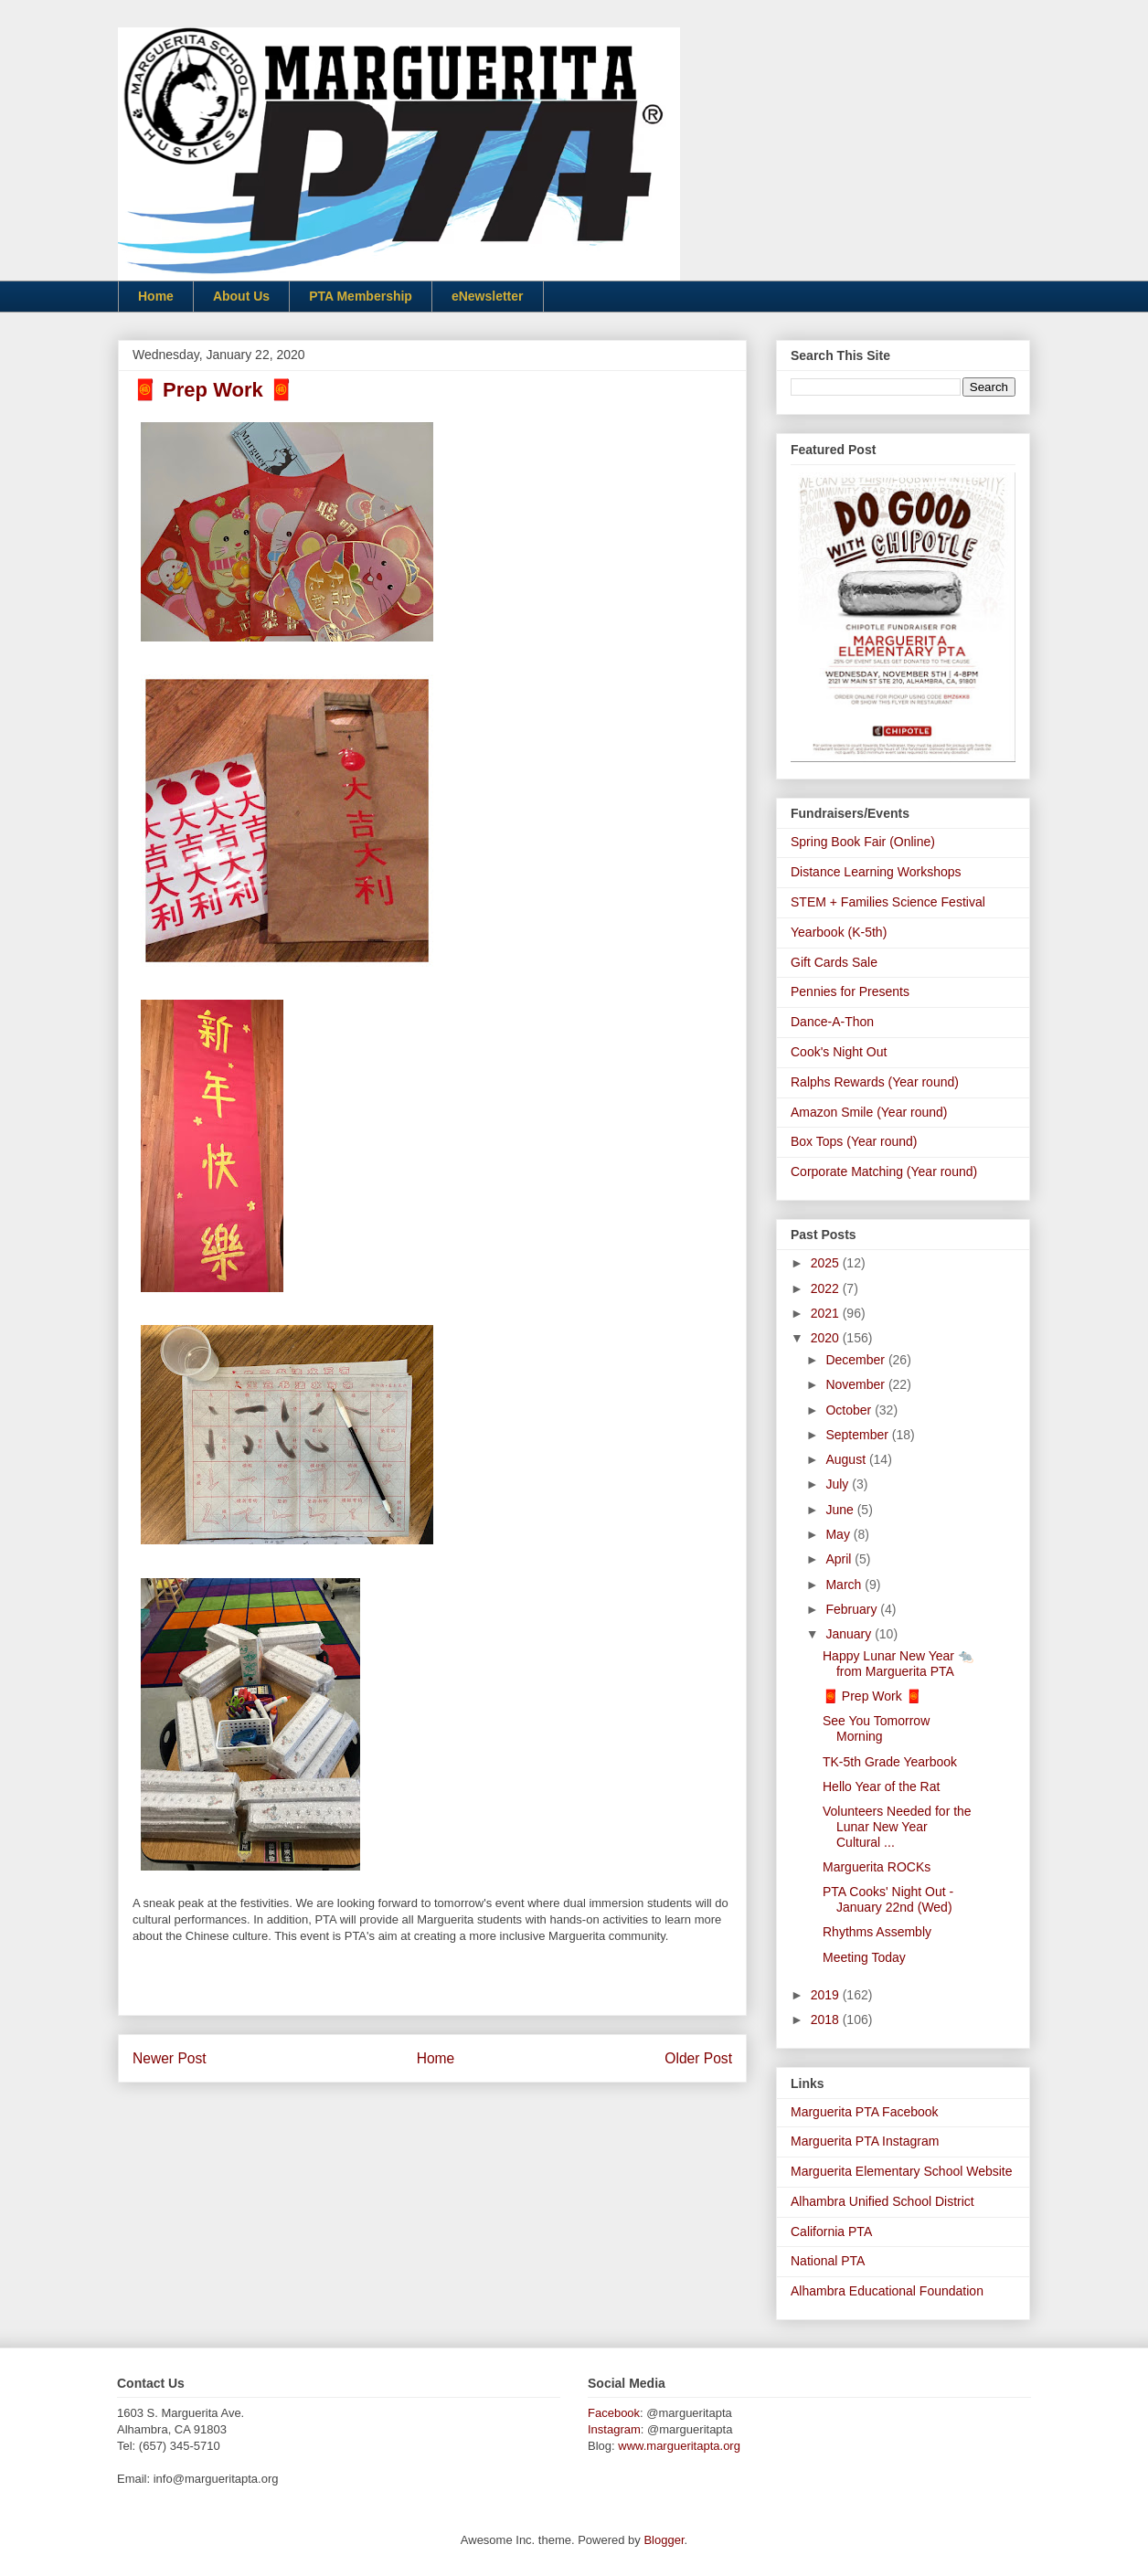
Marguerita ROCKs (876, 1867)
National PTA (828, 2260)
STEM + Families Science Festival (888, 902)
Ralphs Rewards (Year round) (875, 1082)
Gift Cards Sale (834, 962)
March (845, 1584)
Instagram (614, 2429)
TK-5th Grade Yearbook (890, 1761)
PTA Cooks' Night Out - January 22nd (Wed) (888, 1899)
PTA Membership (360, 296)
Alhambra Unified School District (882, 2201)
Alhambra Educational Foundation (887, 2291)
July (838, 1484)
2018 (827, 2019)
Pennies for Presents (850, 991)
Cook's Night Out (839, 1051)
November (856, 1384)
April (840, 1559)
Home (156, 296)
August (846, 1459)
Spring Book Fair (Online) (863, 841)
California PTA (831, 2231)
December (856, 1359)
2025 (827, 1263)
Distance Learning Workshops (876, 871)
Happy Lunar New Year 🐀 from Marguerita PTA (898, 1663)
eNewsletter (488, 296)
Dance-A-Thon (832, 1021)
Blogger (663, 2540)
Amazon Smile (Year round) (869, 1112)
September (858, 1434)
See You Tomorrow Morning (876, 1728)
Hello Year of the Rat (881, 1786)
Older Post (698, 2058)
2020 (827, 1337)
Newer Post (170, 2058)
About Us (241, 296)
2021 (827, 1313)
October (850, 1410)
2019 (827, 1995)
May (839, 1534)
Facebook (614, 2413)
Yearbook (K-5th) (839, 932)
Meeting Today (864, 1957)
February (852, 1609)
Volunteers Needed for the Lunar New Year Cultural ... (897, 1827)
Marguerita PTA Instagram (865, 2141)
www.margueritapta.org (679, 2446)
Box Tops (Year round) (854, 1141)
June (840, 1509)
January (850, 1634)
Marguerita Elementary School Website (902, 2171)
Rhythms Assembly (877, 1931)
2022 (827, 1288)
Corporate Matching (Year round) (884, 1171)
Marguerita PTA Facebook (865, 2111)
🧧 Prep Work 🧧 (872, 1696)
